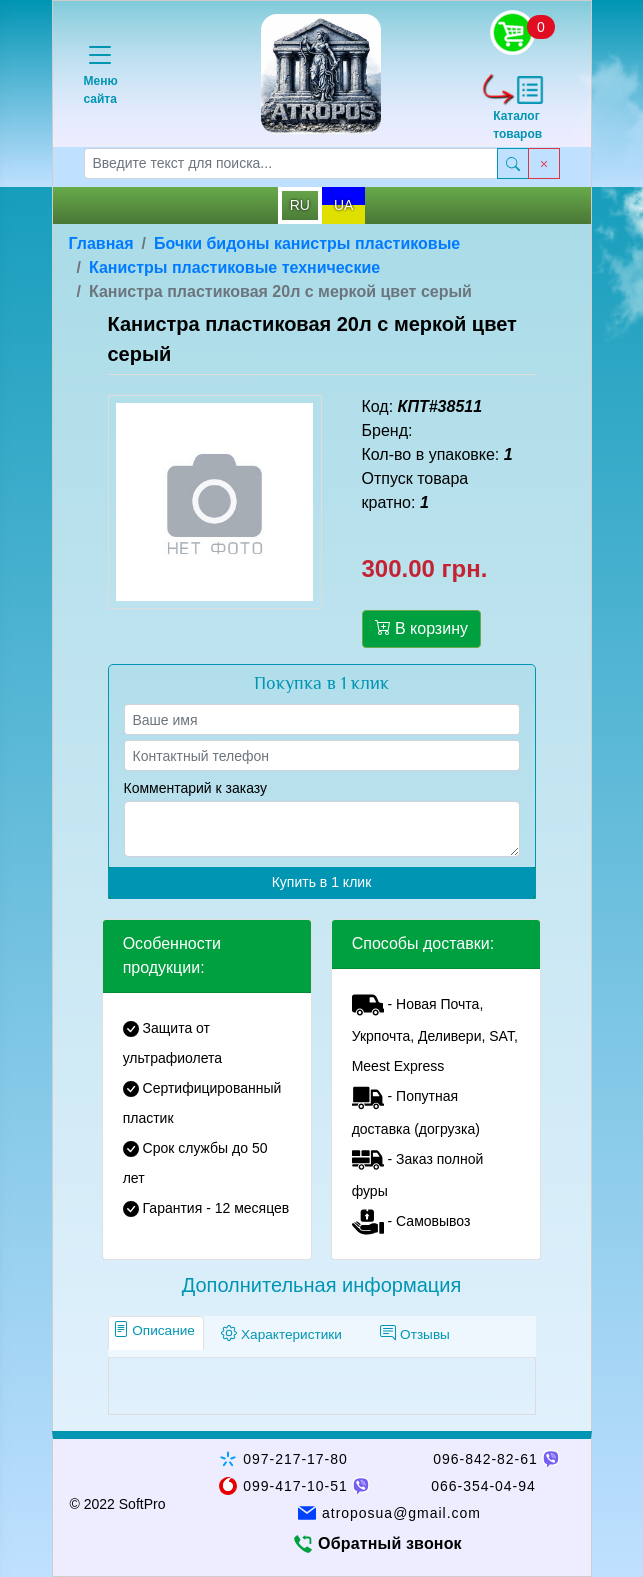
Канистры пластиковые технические (234, 267)
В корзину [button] (421, 628)
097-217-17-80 (295, 1459)
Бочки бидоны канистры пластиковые (307, 243)
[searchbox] (291, 163)
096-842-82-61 (485, 1459)
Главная (101, 243)
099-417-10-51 (295, 1486)
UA (343, 205)
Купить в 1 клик (322, 882)
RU (300, 205)
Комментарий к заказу (196, 788)
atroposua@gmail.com (401, 1513)
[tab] (156, 1333)
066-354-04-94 (483, 1486)
